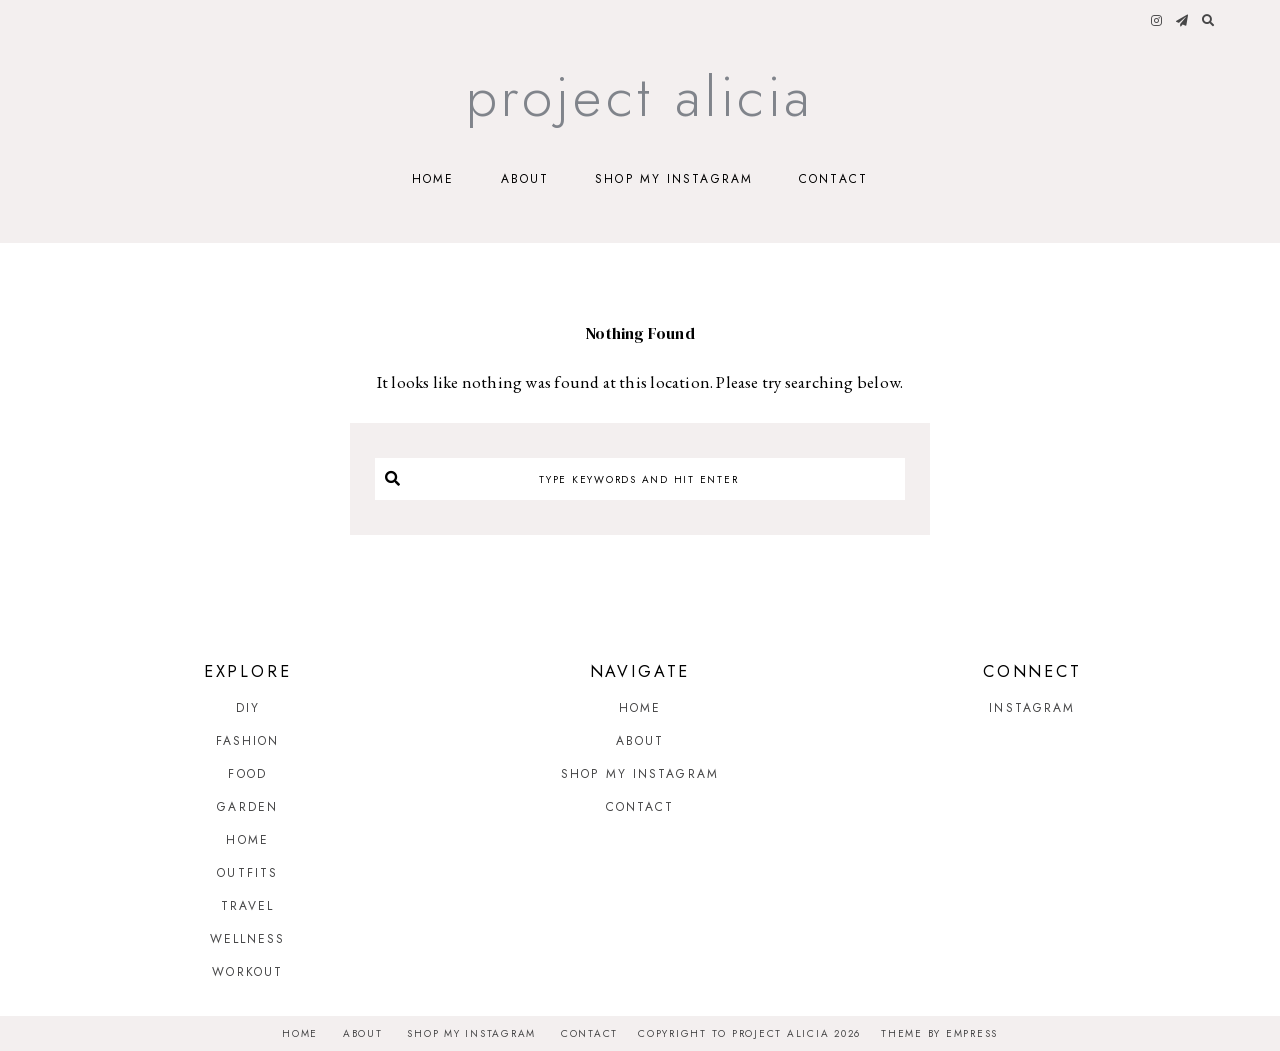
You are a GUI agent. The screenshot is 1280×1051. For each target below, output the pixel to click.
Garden (247, 807)
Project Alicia (640, 96)
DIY (248, 708)
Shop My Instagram (674, 179)
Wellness (248, 939)
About (525, 179)
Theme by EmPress (939, 1033)
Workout (247, 972)
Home (433, 179)
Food (247, 774)
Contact (833, 179)
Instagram (1032, 708)
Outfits (247, 873)
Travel (248, 906)
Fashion (248, 741)
